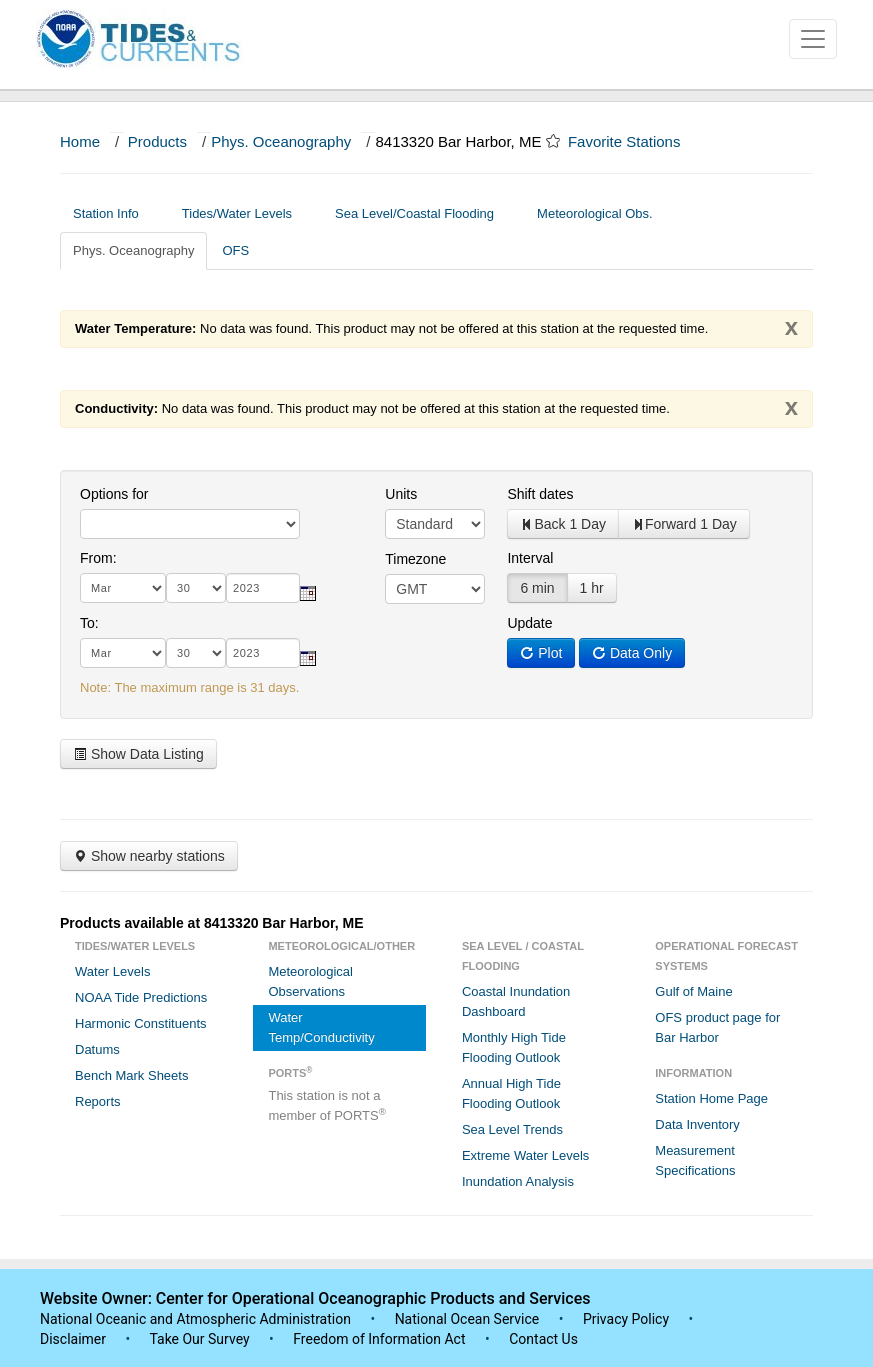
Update (529, 623)
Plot (541, 653)
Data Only (632, 653)
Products (157, 141)
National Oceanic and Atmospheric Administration (195, 1319)
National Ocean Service (467, 1319)
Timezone (415, 559)
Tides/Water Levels (244, 213)
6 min (537, 588)
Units (401, 494)
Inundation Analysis (518, 1181)
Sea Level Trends (512, 1129)
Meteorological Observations (310, 981)
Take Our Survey (201, 1339)
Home (80, 141)
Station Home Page (711, 1098)
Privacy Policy (626, 1319)
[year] (263, 588)
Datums (97, 1049)
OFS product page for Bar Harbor (717, 1027)
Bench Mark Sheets (131, 1075)
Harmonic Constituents (141, 1023)
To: (89, 623)
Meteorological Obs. (595, 213)
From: (98, 558)
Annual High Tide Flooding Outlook (511, 1093)
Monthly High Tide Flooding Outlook (514, 1047)
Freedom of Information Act (379, 1339)
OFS (235, 250)
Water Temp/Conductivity (321, 1027)
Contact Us (543, 1339)
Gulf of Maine (693, 991)
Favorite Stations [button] (634, 141)
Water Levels (112, 971)
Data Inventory (697, 1124)
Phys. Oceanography (281, 141)
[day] (196, 588)
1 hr (592, 588)
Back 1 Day (563, 524)
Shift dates (540, 494)
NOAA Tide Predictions (141, 997)
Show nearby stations (149, 856)
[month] (123, 588)
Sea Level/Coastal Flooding (422, 213)
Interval (530, 558)
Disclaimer (73, 1339)
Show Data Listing (138, 754)
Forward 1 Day (684, 524)
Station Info (113, 213)
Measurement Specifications (695, 1160)
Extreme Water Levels (525, 1155)
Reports (98, 1101)
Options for (114, 494)
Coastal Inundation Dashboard (516, 1001)
